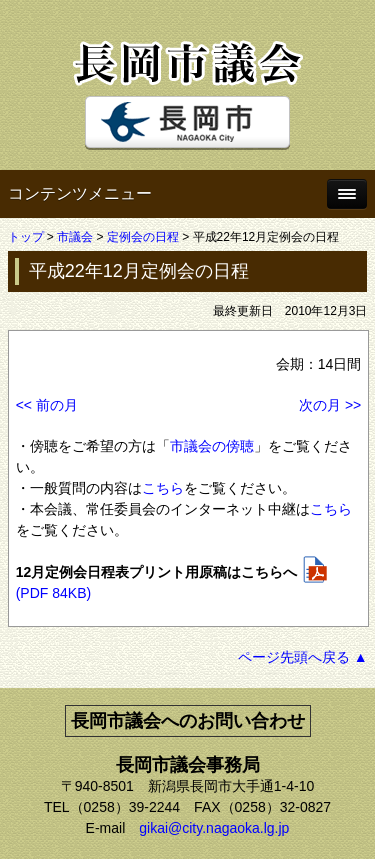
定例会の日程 (143, 237)
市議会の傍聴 (212, 446)
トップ (26, 237)
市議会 (75, 237)
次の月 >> (330, 405)
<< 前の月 (47, 405)
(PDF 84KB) (53, 593)
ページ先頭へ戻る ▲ (303, 657)
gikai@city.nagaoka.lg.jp (214, 828)
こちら (163, 488)
